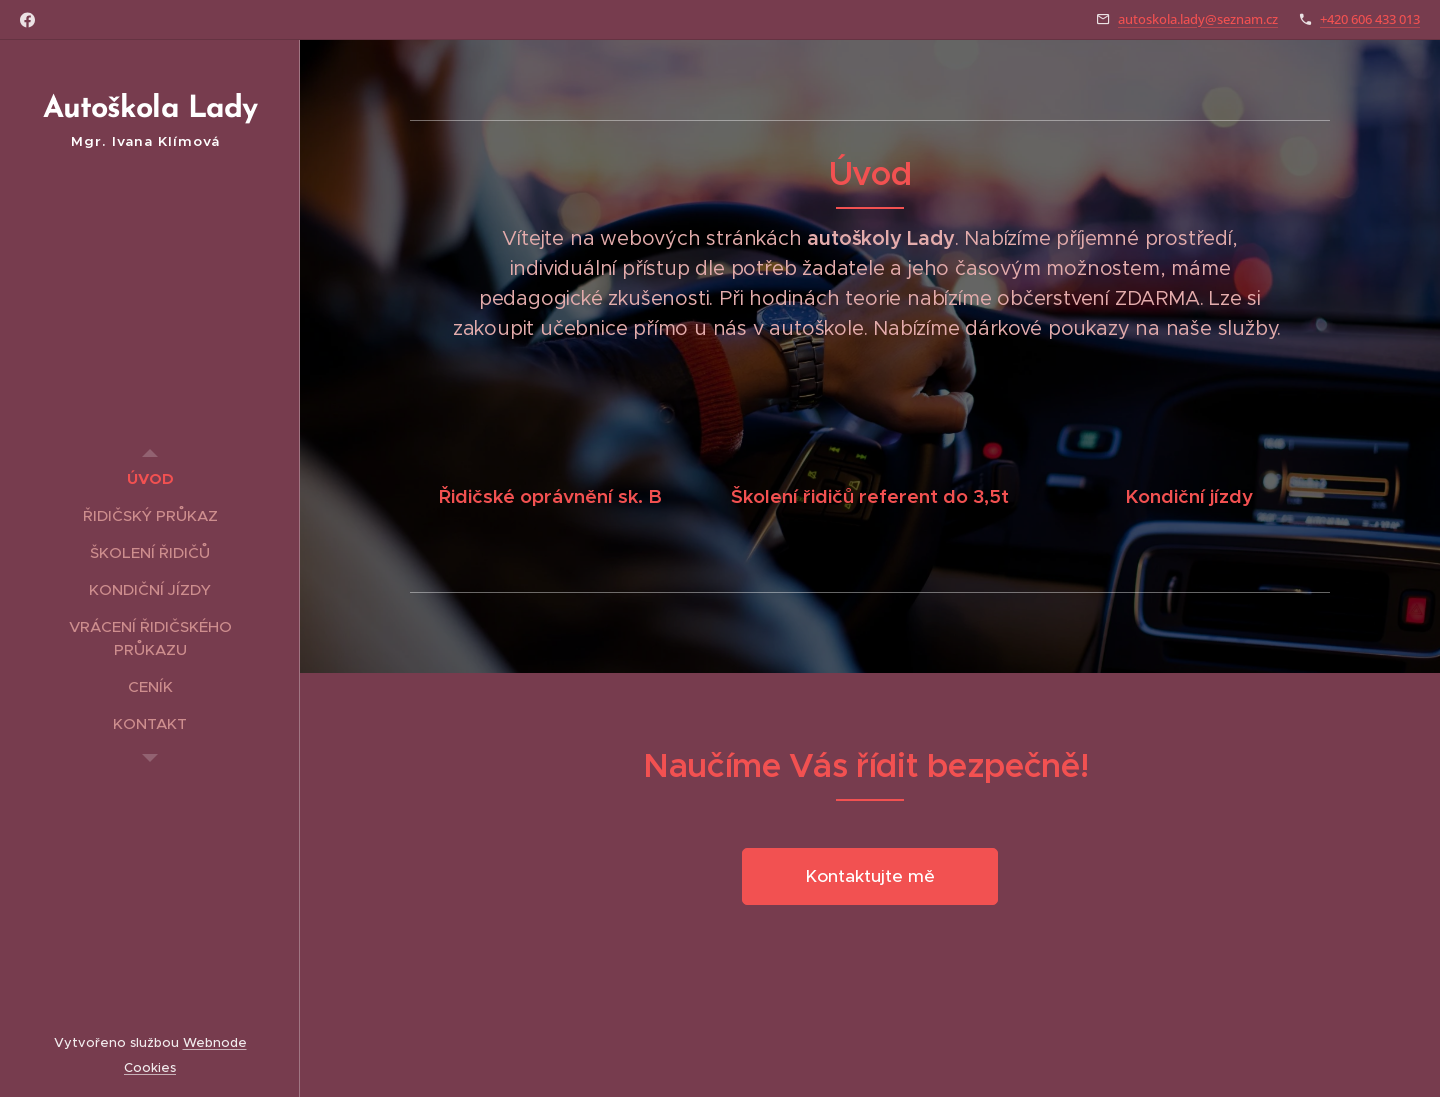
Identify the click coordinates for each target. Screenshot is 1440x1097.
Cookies (150, 1067)
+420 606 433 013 (1370, 19)
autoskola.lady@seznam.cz (1198, 19)
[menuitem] (150, 478)
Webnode (215, 1042)
